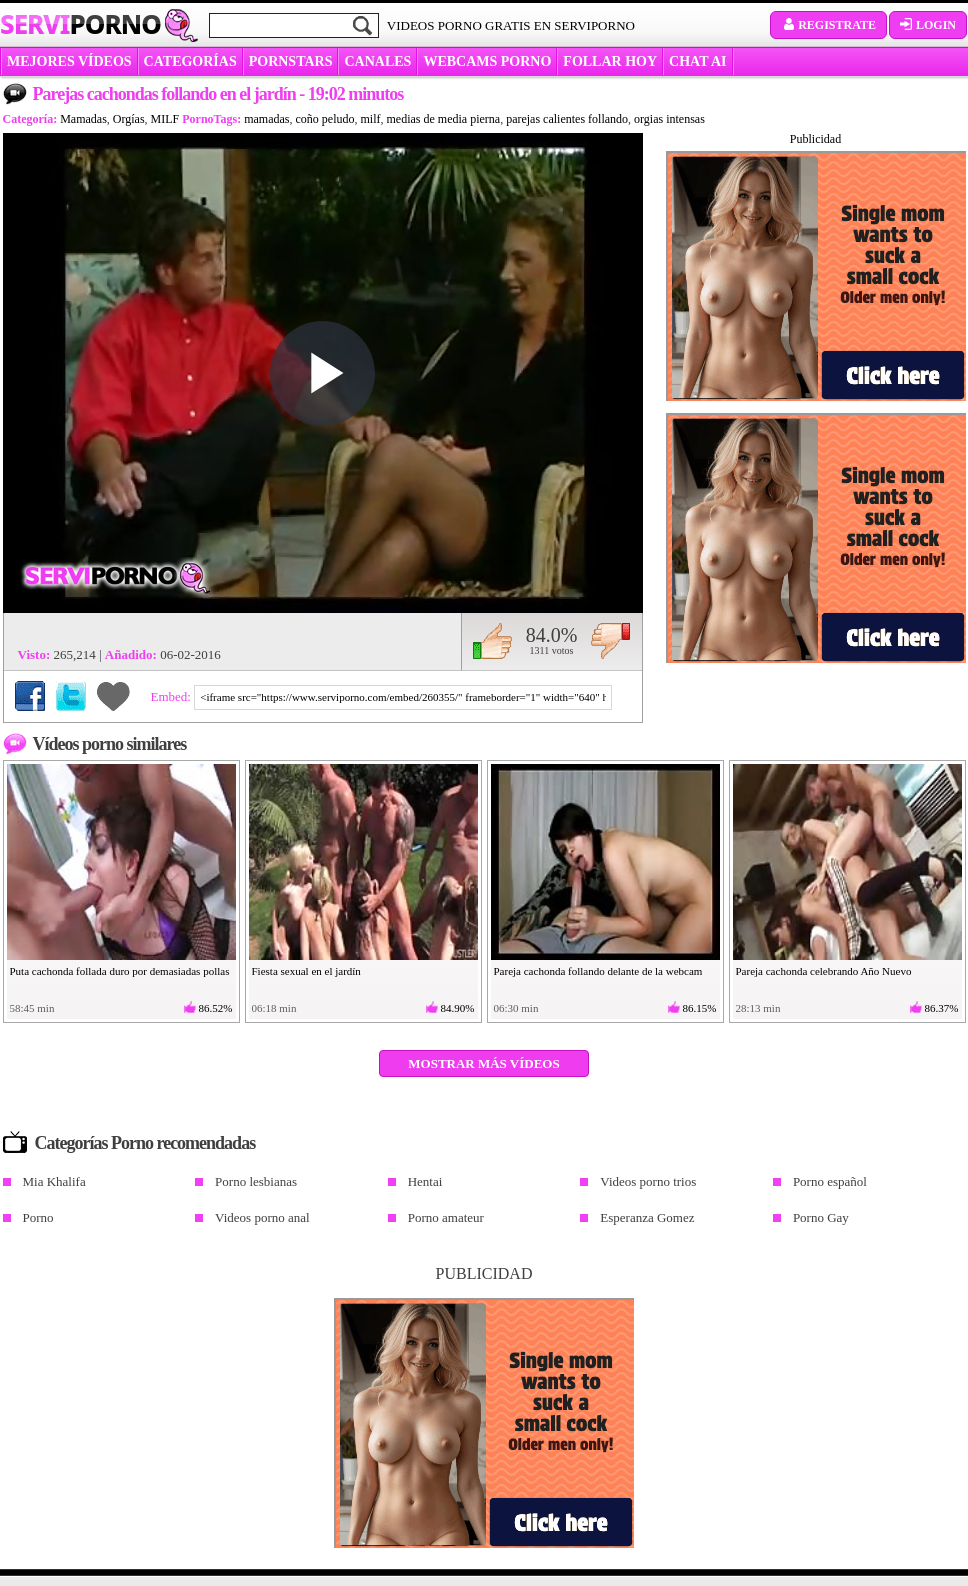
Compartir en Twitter (71, 696)
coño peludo (325, 119)
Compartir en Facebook (30, 696)
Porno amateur (446, 1217)
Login (928, 25)
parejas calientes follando (567, 119)
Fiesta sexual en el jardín (306, 971)
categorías (190, 61)
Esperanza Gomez (647, 1217)
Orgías (129, 119)
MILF (165, 119)
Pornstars (291, 61)
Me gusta (492, 641)
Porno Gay (821, 1217)
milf (371, 119)
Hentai (425, 1181)
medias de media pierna (444, 119)
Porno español (830, 1181)
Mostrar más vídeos (483, 1063)
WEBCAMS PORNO (487, 61)
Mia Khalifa (54, 1181)
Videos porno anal (262, 1217)
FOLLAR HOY (610, 61)
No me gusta (610, 641)
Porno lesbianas (256, 1181)
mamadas (266, 119)
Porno (38, 1217)
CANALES (377, 61)
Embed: (173, 696)
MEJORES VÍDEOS (69, 61)
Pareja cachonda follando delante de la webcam (598, 971)
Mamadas (83, 119)
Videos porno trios (648, 1181)
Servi (80, 24)
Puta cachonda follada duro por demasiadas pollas (120, 971)
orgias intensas (669, 119)
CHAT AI (697, 61)
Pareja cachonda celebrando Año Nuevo (824, 971)
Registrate (828, 25)
